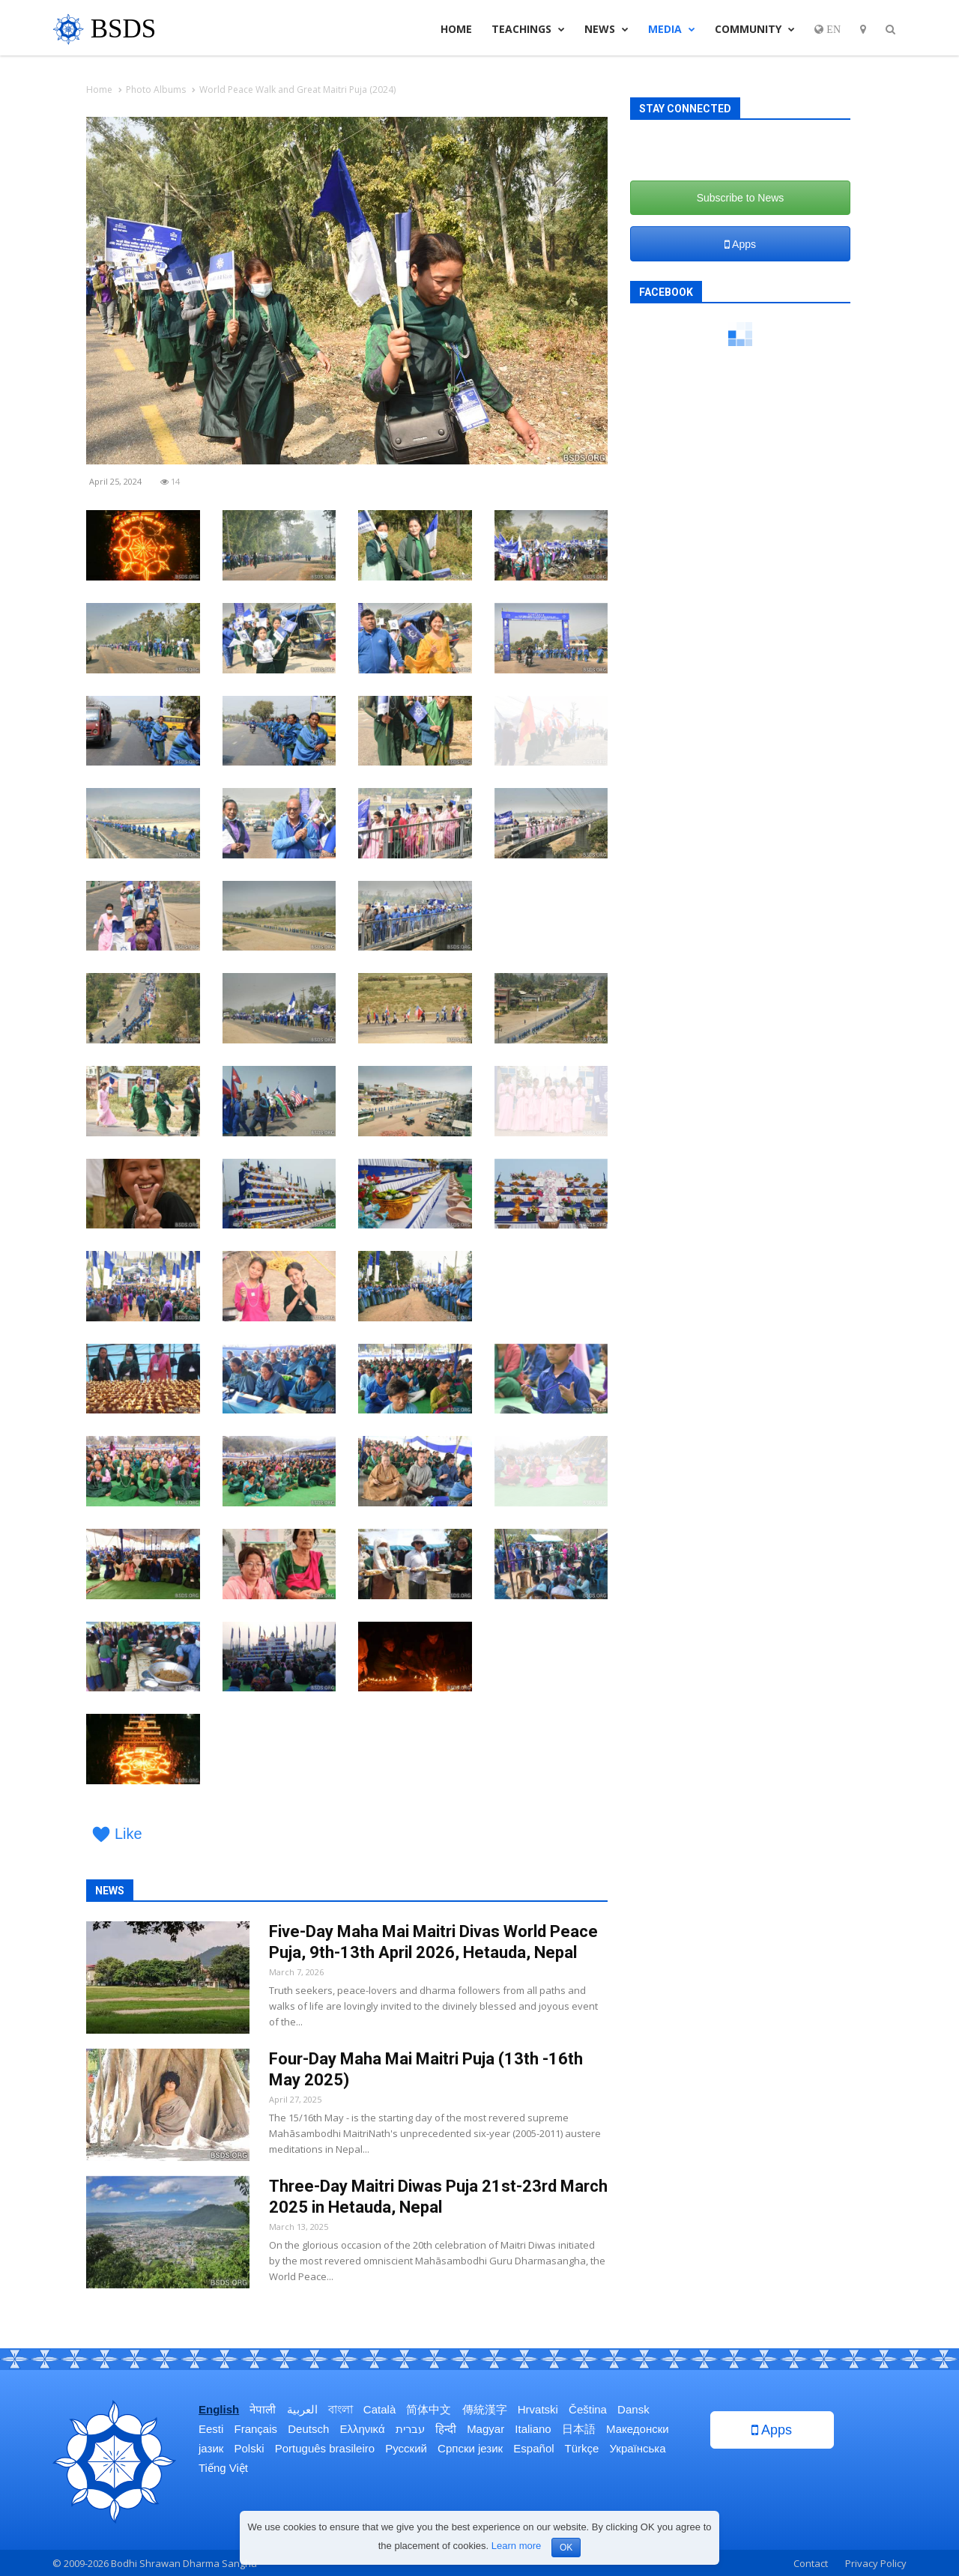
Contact (810, 2563)
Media (671, 29)
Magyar (485, 2428)
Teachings (528, 29)
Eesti (211, 2428)
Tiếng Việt (223, 2467)
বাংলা (340, 2409)
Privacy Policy (876, 2563)
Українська (638, 2448)
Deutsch (308, 2428)
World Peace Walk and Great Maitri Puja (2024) (297, 89)
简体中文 (428, 2409)
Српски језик (470, 2448)
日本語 (579, 2428)
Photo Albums (156, 89)
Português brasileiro (325, 2448)
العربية (302, 2409)
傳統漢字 (484, 2409)
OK (566, 2547)
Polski (249, 2448)
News (606, 29)
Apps (740, 244)
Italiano (533, 2428)
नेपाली (262, 2409)
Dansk (633, 2409)
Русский (406, 2448)
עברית (410, 2428)
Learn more (516, 2545)
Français (256, 2428)
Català (379, 2409)
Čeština (588, 2409)
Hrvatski (538, 2409)
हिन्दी (445, 2428)
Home (456, 29)
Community (755, 29)
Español (533, 2448)
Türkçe (581, 2448)
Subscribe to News (740, 198)
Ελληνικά (361, 2428)
